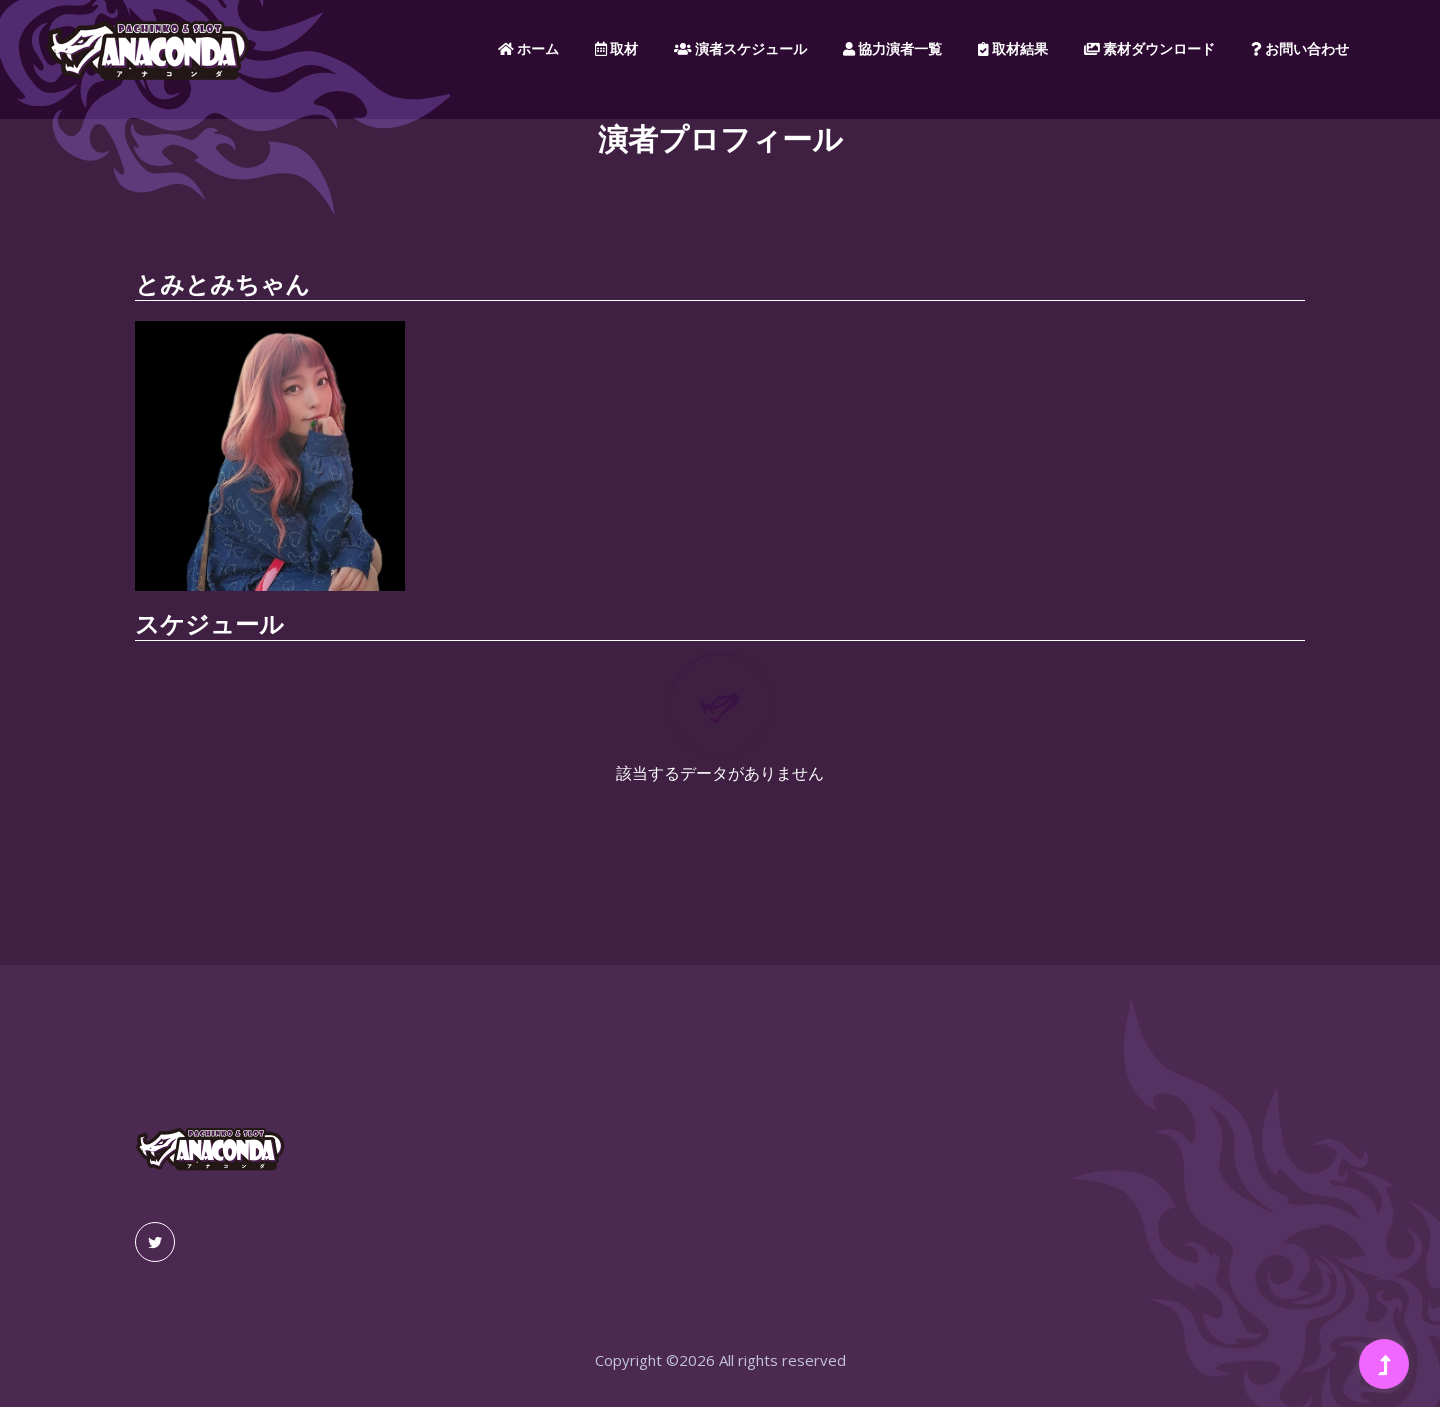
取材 (616, 49)
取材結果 (1013, 49)
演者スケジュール (740, 49)
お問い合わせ (1300, 49)
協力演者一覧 (892, 49)
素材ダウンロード (1149, 49)
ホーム (528, 49)
